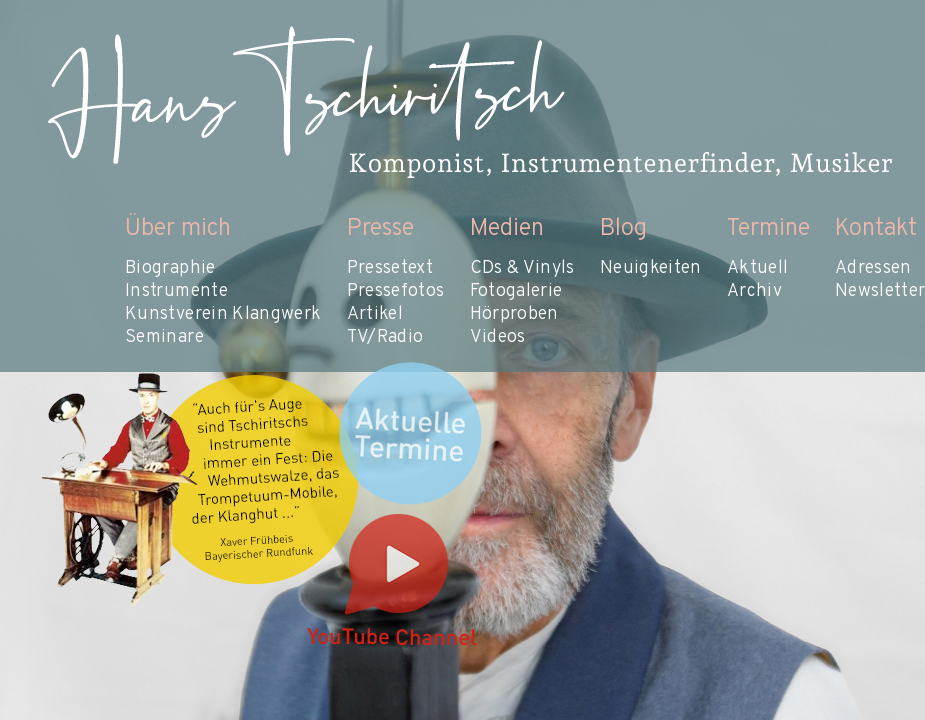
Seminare (164, 337)
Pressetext (390, 268)
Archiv (754, 291)
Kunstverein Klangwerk (223, 314)
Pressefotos (396, 291)
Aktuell (758, 268)
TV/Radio (385, 337)
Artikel (375, 314)
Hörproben (514, 314)
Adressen (873, 268)
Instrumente (176, 291)
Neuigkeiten (651, 268)
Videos (498, 337)
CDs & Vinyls (522, 268)
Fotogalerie (516, 291)
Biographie (170, 268)
